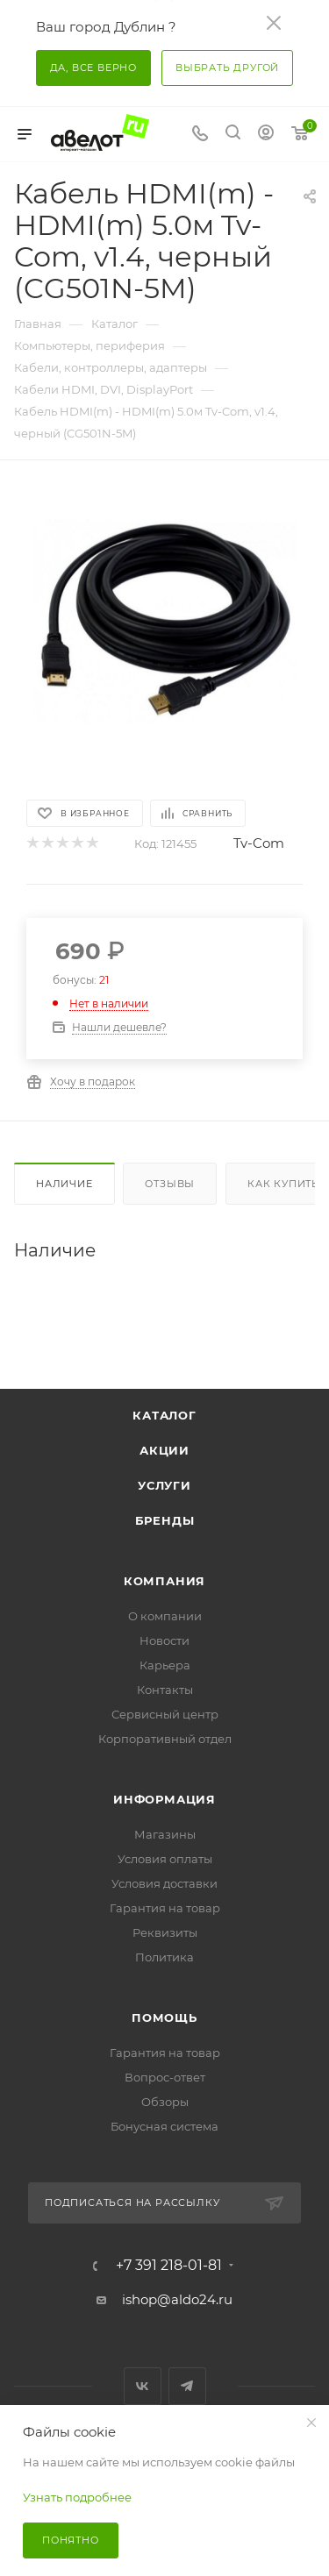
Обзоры (165, 2102)
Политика (164, 1957)
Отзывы (170, 1184)
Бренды (165, 1520)
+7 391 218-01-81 (169, 2266)
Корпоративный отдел (165, 1739)
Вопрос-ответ (165, 2077)
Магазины (165, 1834)
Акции (164, 1450)
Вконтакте (142, 2386)
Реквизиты (164, 1932)
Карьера (164, 1665)
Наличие (64, 1184)
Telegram (187, 2386)
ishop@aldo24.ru (177, 2299)
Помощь (164, 2017)
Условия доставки (164, 1883)
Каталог (164, 1415)
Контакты (165, 1690)
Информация (164, 1799)
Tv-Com (258, 843)
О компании (165, 1616)
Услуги (164, 1485)
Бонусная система (164, 2126)
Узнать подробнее (77, 2497)
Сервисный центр (164, 1714)
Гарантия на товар (165, 1908)
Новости (164, 1640)
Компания (164, 1581)
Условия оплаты (165, 1859)
